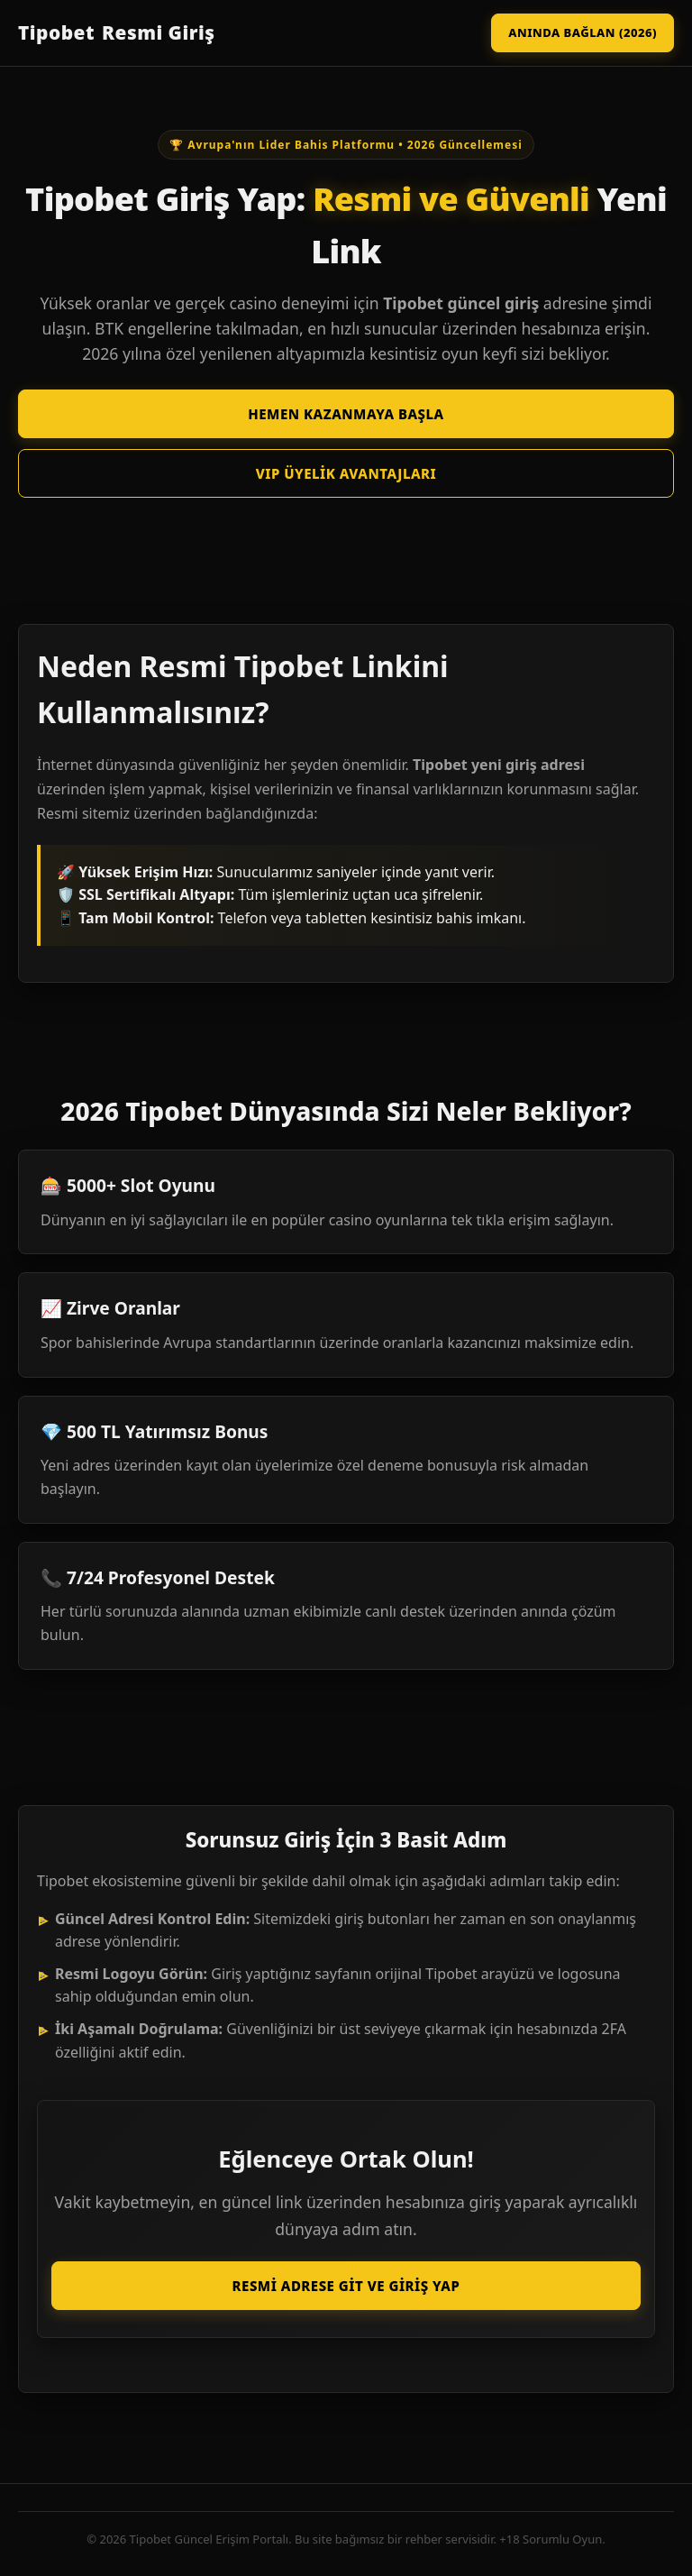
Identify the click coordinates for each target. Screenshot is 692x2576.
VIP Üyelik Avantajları (346, 473)
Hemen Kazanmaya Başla (345, 414)
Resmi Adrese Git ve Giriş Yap (346, 2286)
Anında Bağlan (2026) (582, 32)
